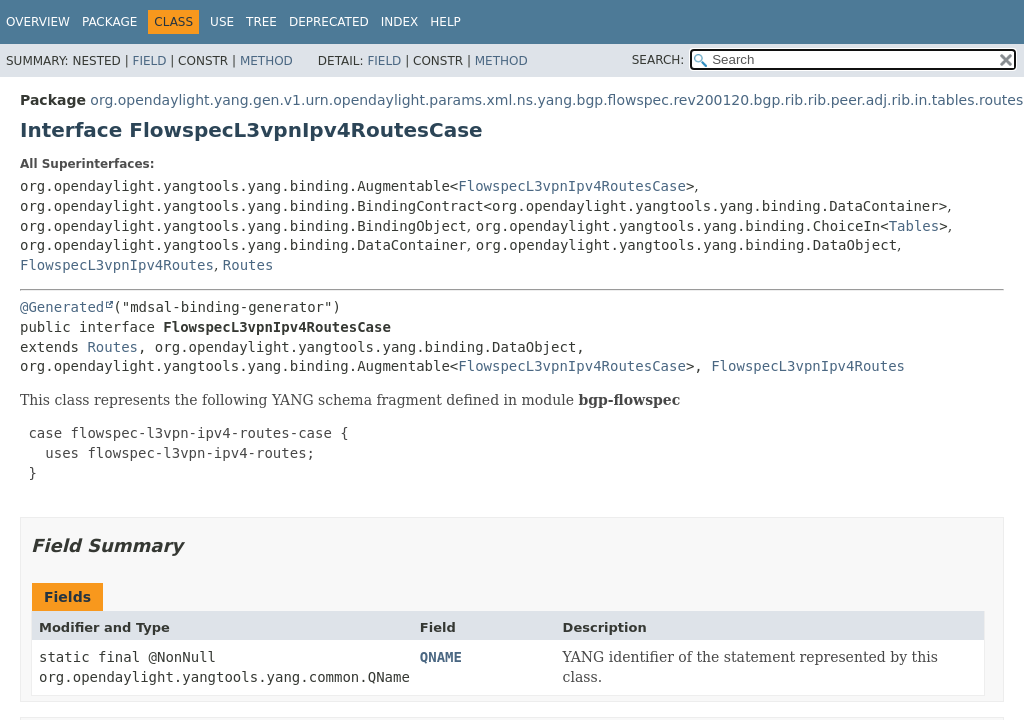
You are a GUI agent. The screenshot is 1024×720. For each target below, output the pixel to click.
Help (445, 22)
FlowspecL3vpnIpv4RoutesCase (572, 186)
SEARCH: (658, 60)
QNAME (441, 657)
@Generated (62, 307)
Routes (248, 265)
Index (400, 22)
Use (222, 22)
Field (149, 61)
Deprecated (329, 22)
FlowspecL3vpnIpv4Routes (117, 265)
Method (266, 61)
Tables (914, 226)
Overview (38, 22)
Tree (261, 22)
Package (109, 22)
